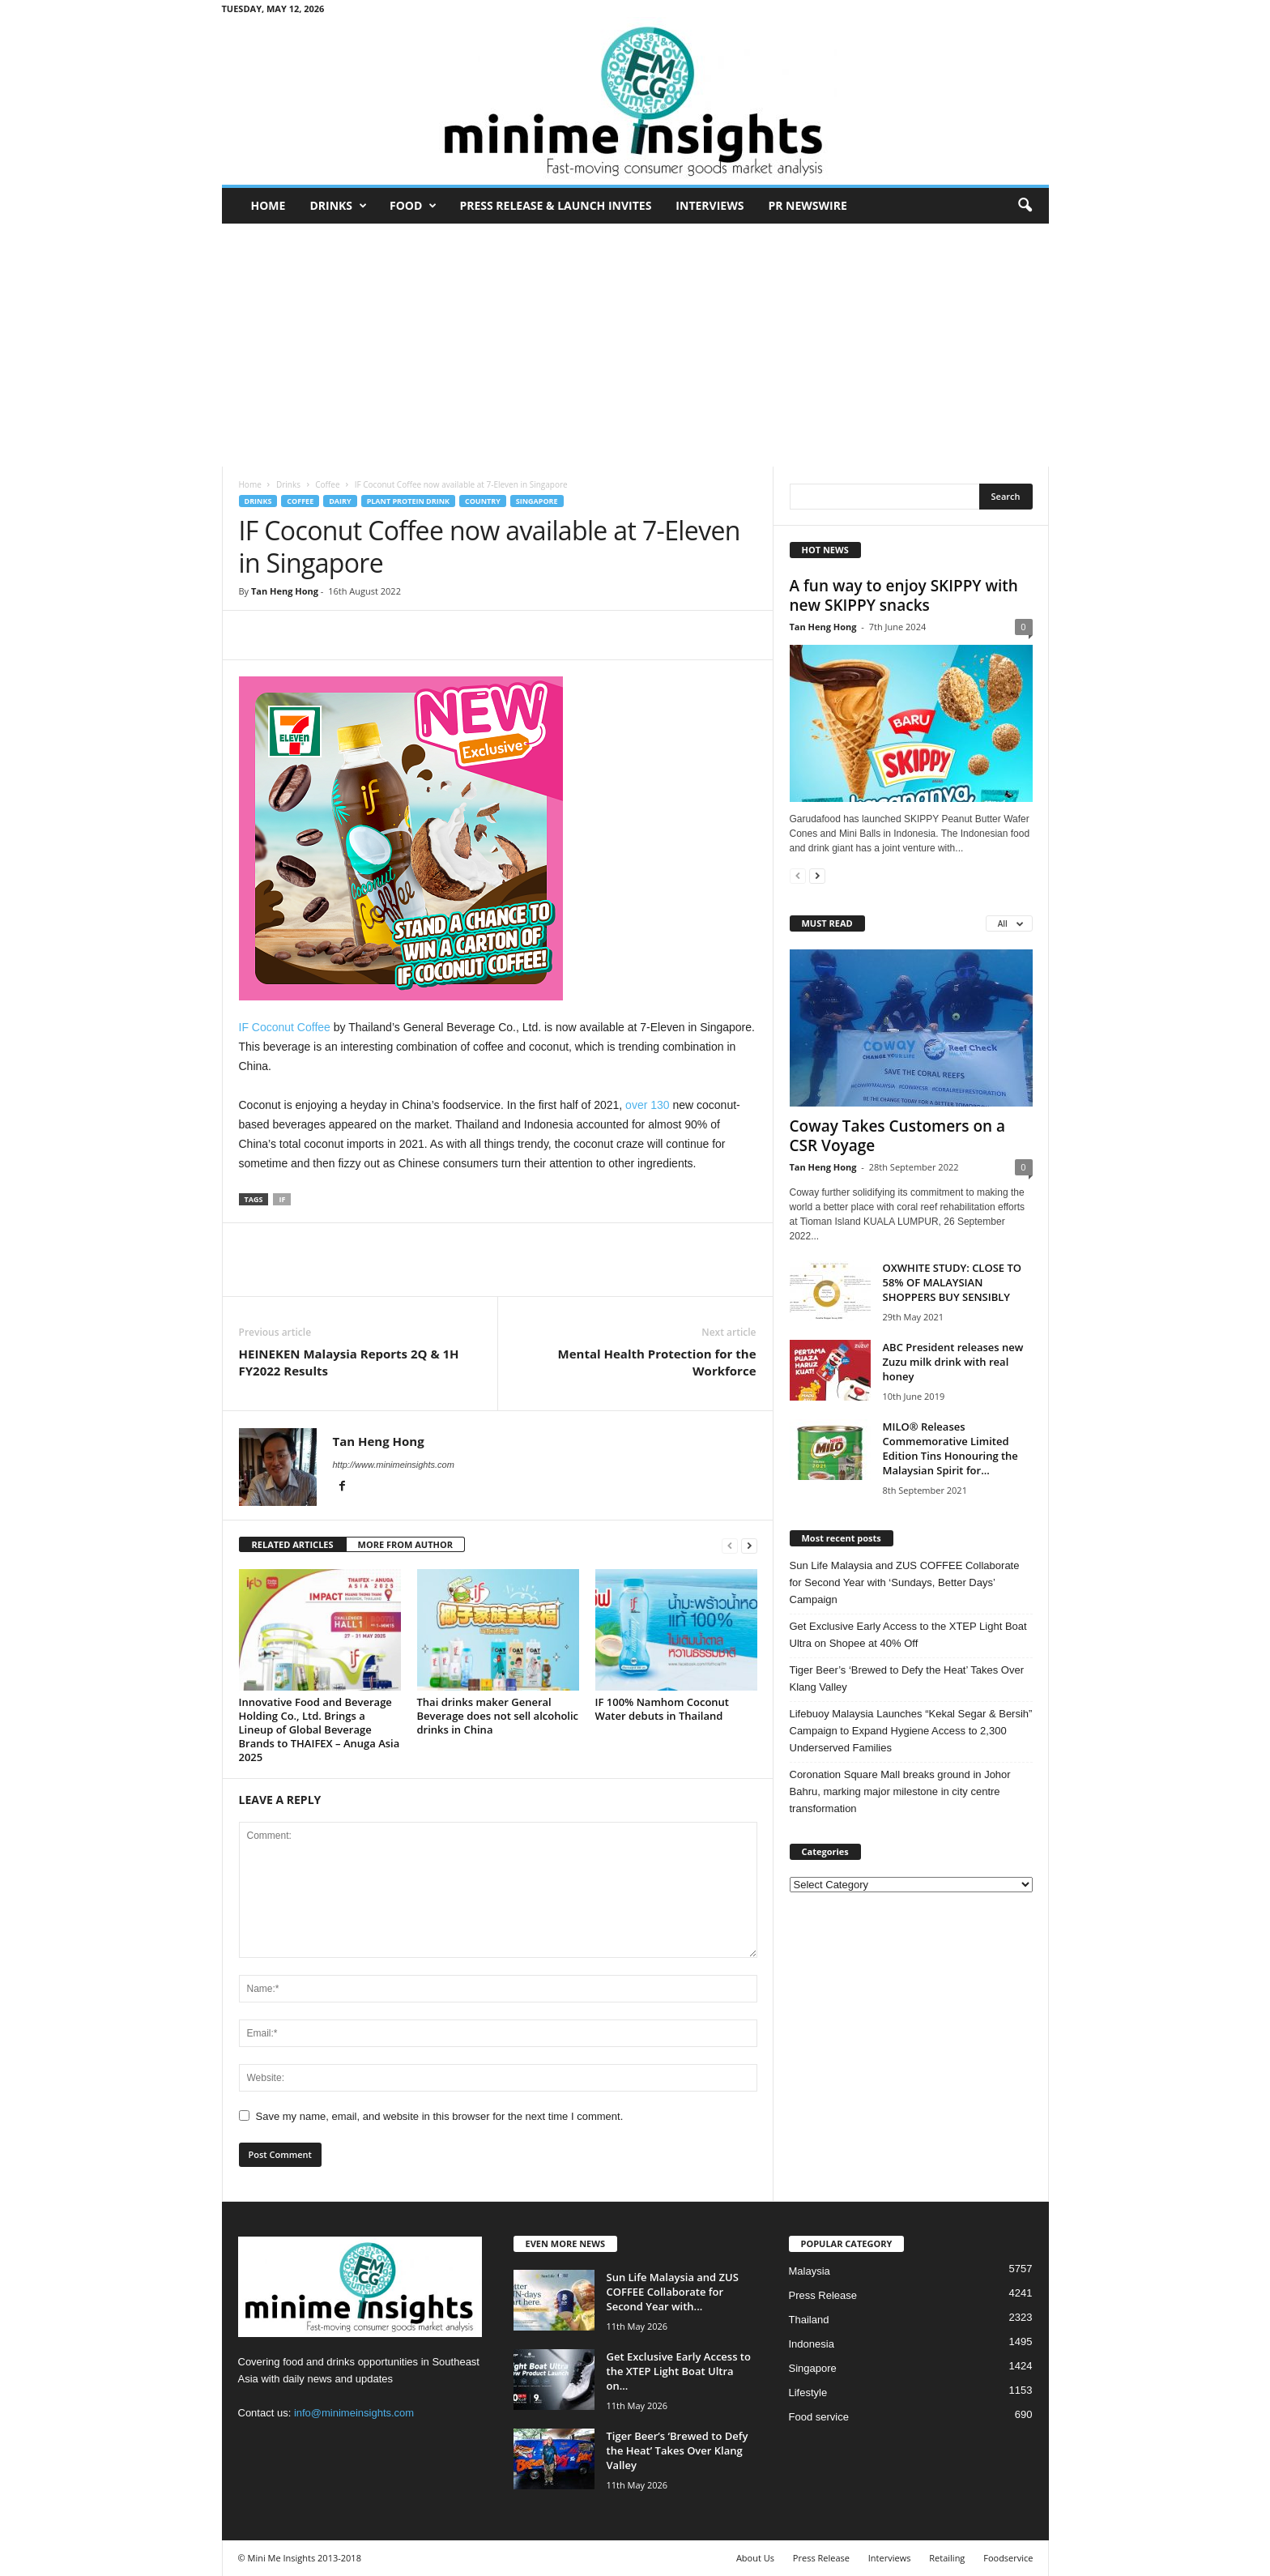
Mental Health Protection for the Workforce (657, 1362)
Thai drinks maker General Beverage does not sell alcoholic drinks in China (498, 1716)
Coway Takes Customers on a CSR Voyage (898, 1135)
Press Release (823, 2295)
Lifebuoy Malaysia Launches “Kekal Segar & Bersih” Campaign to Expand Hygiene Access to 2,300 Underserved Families (911, 1731)
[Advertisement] (635, 345)
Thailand (809, 2320)
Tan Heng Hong (284, 591)
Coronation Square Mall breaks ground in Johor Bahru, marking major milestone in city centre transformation (900, 1791)
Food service (819, 2417)
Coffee (327, 484)
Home (268, 205)
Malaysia (809, 2271)
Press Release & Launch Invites (555, 205)
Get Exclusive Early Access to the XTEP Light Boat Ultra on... (679, 2371)
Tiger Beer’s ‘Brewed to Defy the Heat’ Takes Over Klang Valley (907, 1678)
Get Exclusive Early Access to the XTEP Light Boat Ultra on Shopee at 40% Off (908, 1634)
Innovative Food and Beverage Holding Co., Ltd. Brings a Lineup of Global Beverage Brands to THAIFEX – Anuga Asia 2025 (319, 1729)
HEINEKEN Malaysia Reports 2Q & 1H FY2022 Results (349, 1362)
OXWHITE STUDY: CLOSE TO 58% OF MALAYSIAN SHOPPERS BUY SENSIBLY (952, 1282)
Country (483, 501)
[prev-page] (730, 1545)
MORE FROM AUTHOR (405, 1544)
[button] (1024, 206)
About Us (755, 2558)
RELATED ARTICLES (293, 1544)
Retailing (947, 2558)
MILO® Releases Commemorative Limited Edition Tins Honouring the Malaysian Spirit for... (950, 1448)
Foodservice (1008, 2558)
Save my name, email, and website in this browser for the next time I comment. (440, 2116)
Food (413, 206)
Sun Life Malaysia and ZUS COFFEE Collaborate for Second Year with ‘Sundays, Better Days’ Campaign (905, 1582)
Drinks (338, 206)
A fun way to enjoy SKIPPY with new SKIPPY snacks (904, 595)
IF (282, 1199)
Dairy (340, 501)
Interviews (709, 205)
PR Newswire (807, 205)
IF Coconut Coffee (284, 1027)
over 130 (645, 1104)
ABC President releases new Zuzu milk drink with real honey (953, 1362)
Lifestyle (808, 2392)
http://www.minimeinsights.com (393, 1464)
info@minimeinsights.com (354, 2413)
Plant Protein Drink (408, 501)
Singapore (537, 501)
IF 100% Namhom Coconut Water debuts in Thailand (662, 1709)
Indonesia (811, 2344)
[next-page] (749, 1545)
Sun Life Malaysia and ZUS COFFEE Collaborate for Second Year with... (673, 2292)
